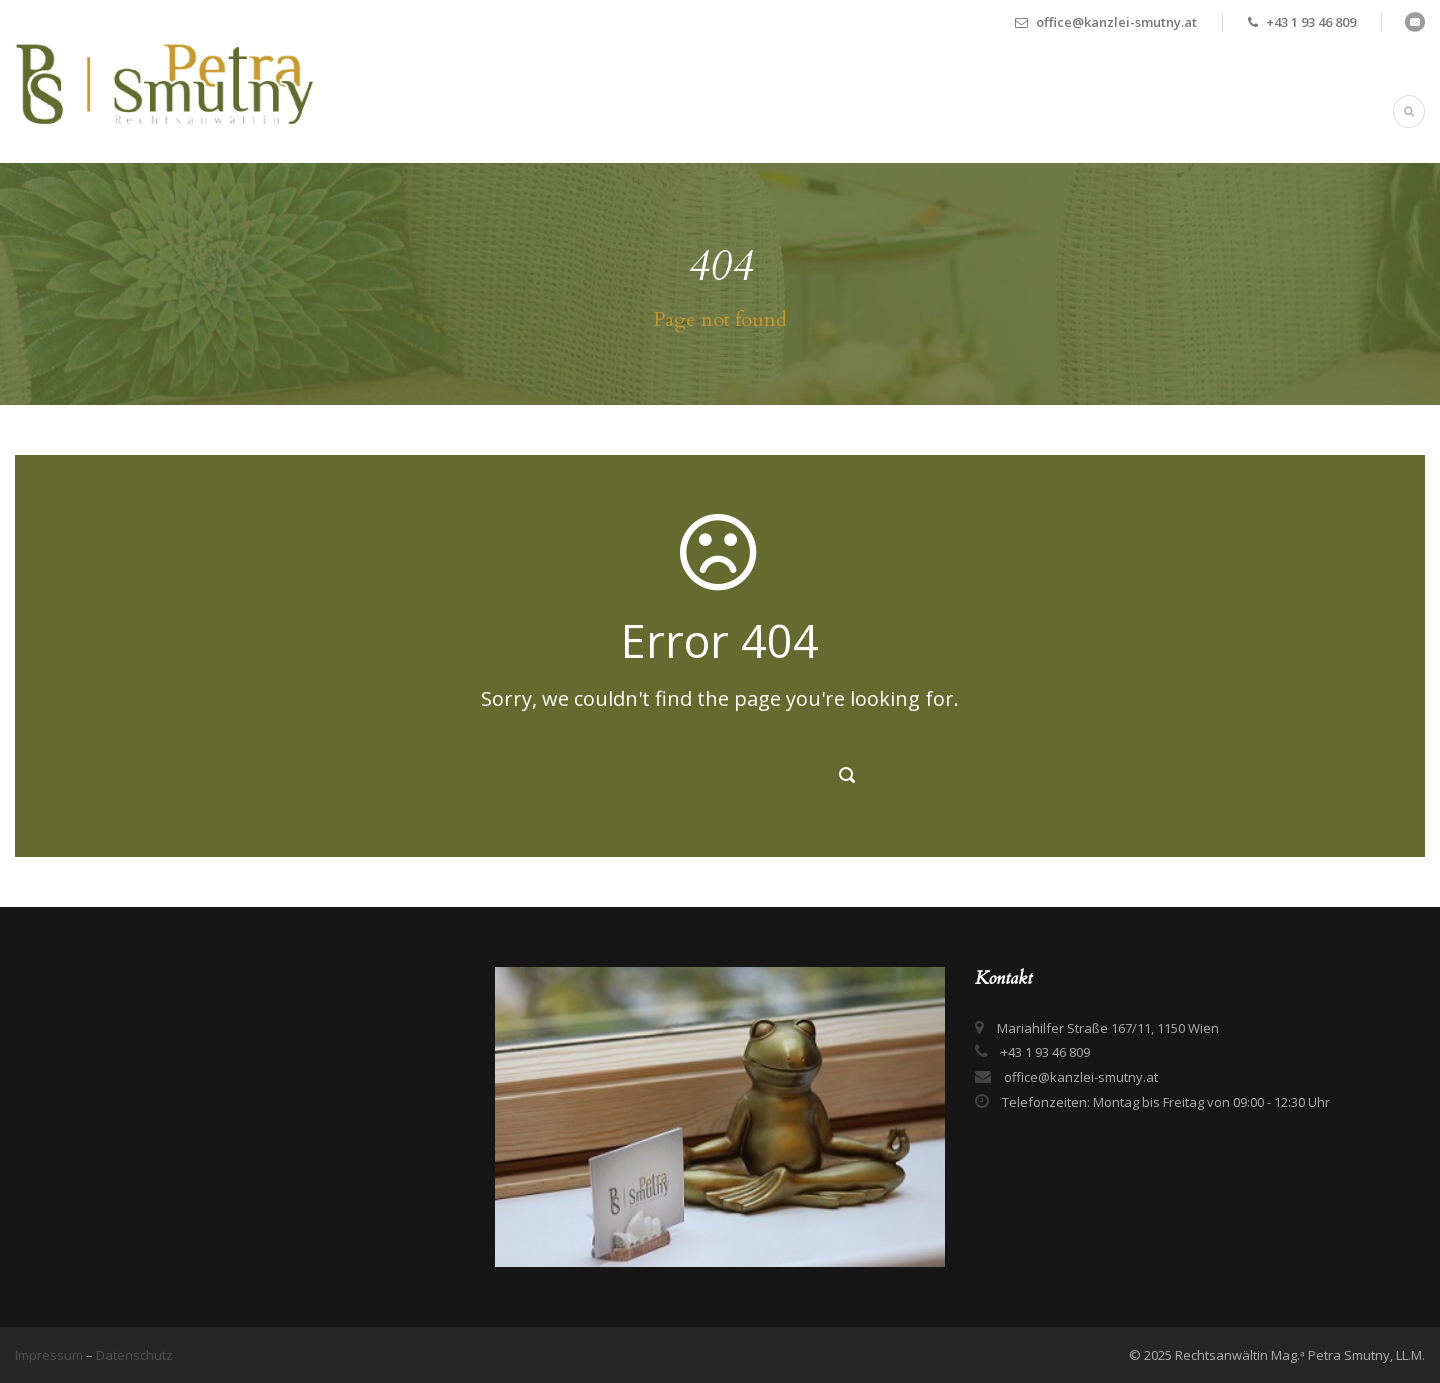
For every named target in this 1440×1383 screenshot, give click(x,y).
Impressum (50, 1355)
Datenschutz (134, 1355)
